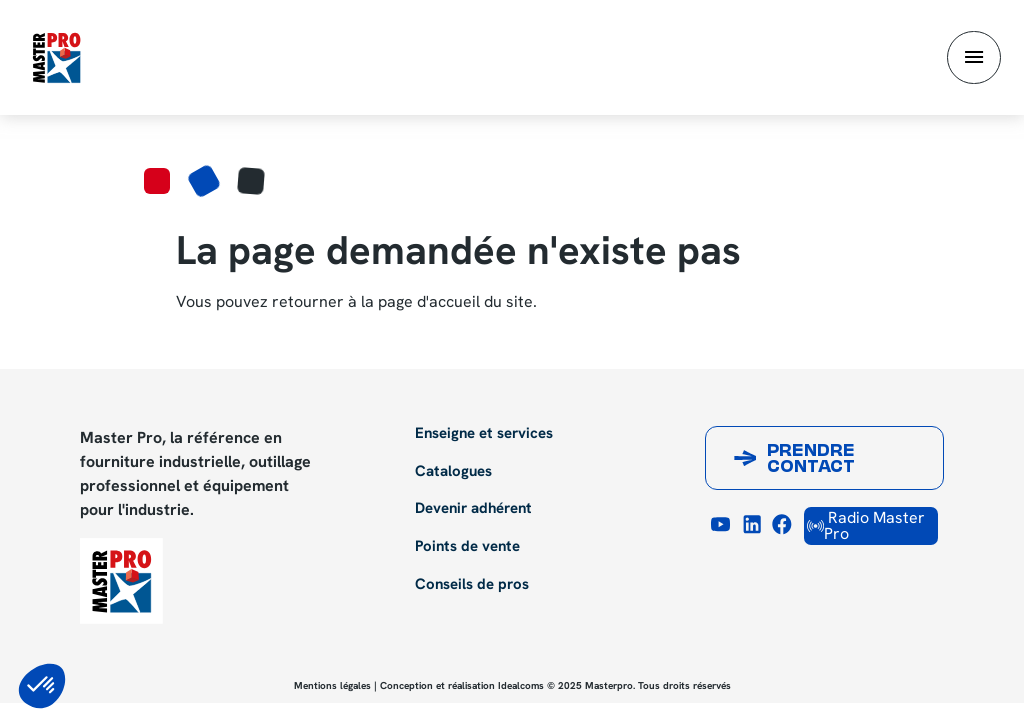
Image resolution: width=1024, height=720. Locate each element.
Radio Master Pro (866, 525)
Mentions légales (332, 685)
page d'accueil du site (455, 301)
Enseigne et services (484, 434)
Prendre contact (811, 460)
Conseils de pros (472, 585)
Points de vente (467, 547)
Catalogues (453, 472)
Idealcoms (521, 685)
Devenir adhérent (473, 509)
